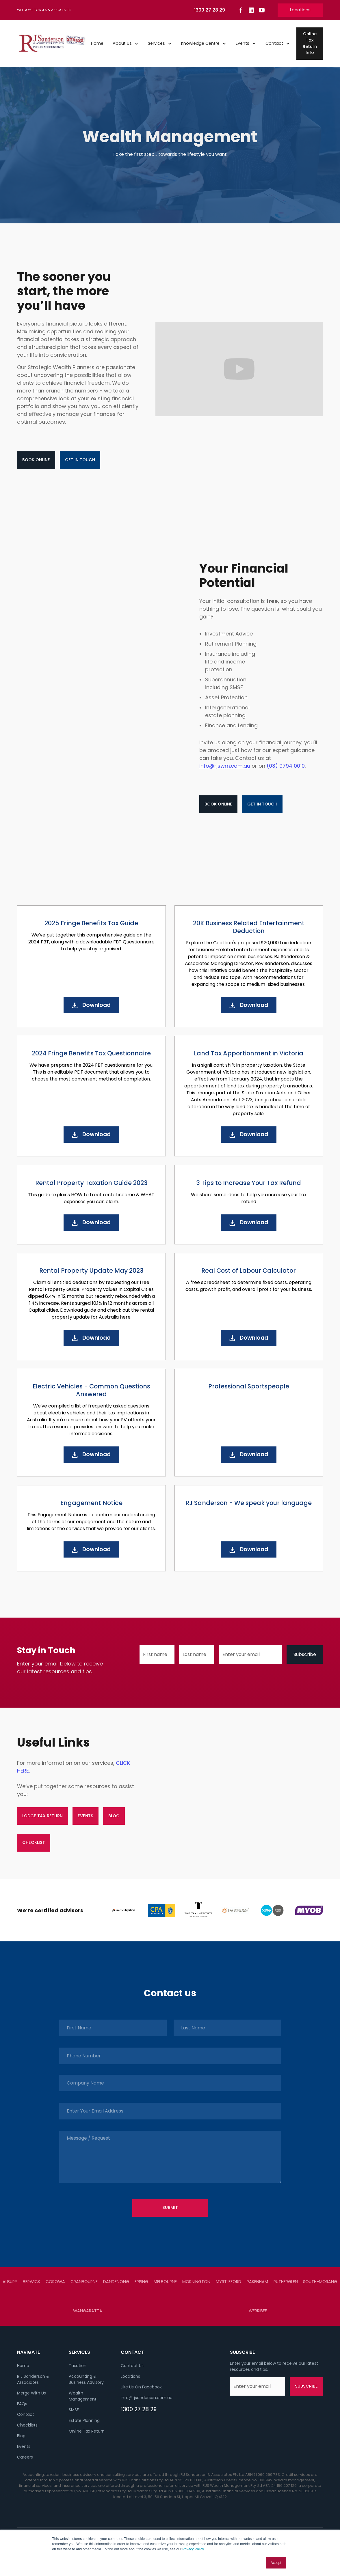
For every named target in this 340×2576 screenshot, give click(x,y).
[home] (51, 43)
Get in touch (80, 460)
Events (23, 2446)
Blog (21, 2436)
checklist (33, 1842)
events (85, 1816)
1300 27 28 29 (139, 2409)
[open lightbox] (239, 369)
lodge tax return (42, 1816)
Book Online (36, 460)
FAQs (22, 2404)
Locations (300, 10)
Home (97, 43)
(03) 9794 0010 (286, 765)
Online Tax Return (87, 2431)
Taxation (77, 2366)
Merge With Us (31, 2393)
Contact (25, 2414)
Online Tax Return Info (310, 43)
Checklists (27, 2425)
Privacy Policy (193, 2549)
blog (114, 1816)
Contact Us (132, 2366)
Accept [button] (276, 2563)
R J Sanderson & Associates (33, 2379)
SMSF (74, 2410)
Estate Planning (84, 2420)
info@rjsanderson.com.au (146, 2398)
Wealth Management (82, 2396)
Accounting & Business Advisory (86, 2379)
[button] (125, 43)
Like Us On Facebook (141, 2387)
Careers (25, 2457)
